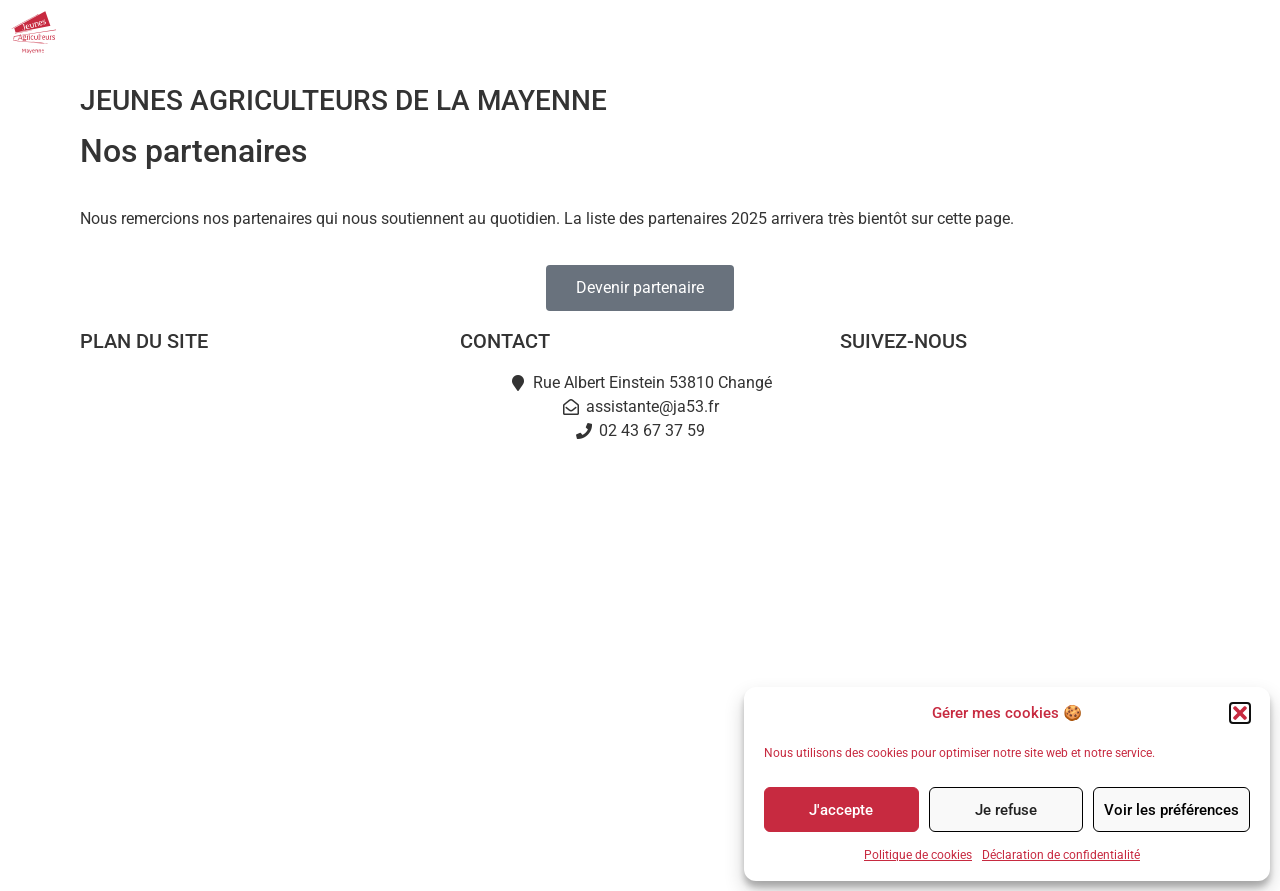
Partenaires (1095, 32)
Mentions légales (550, 857)
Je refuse (1006, 810)
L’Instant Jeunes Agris (260, 669)
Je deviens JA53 (260, 531)
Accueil (259, 393)
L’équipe (259, 485)
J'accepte (841, 810)
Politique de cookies (918, 855)
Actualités (813, 32)
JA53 (714, 33)
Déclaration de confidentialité (1061, 855)
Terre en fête (259, 623)
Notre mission (260, 439)
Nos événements (951, 33)
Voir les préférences (1171, 810)
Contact (1202, 32)
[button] (1240, 713)
